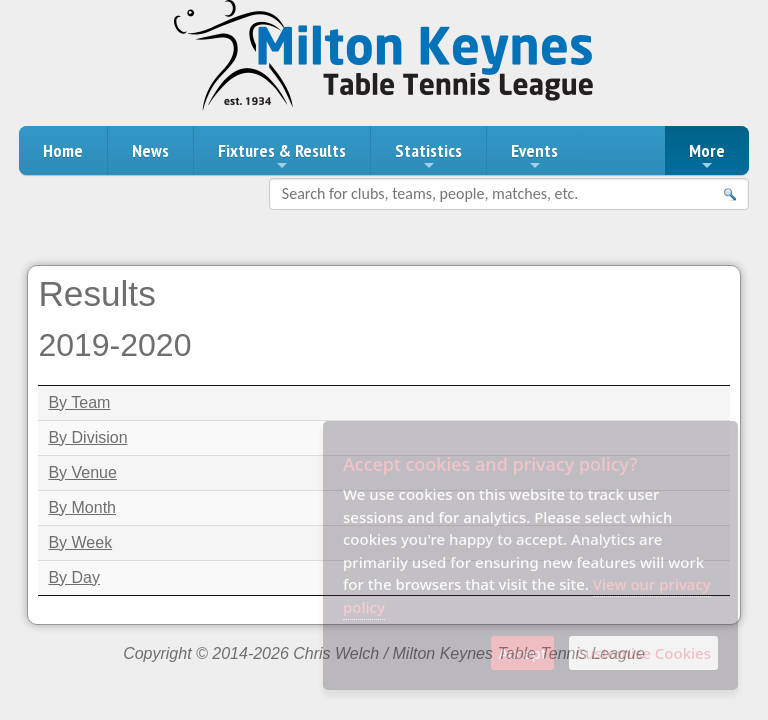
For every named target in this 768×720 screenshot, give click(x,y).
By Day (74, 577)
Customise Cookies (643, 653)
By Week (80, 542)
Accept (522, 653)
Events (534, 156)
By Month (82, 507)
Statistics (428, 156)
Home (63, 150)
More (707, 156)
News (150, 150)
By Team (79, 402)
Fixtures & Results (282, 156)
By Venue (82, 472)
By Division (87, 437)
